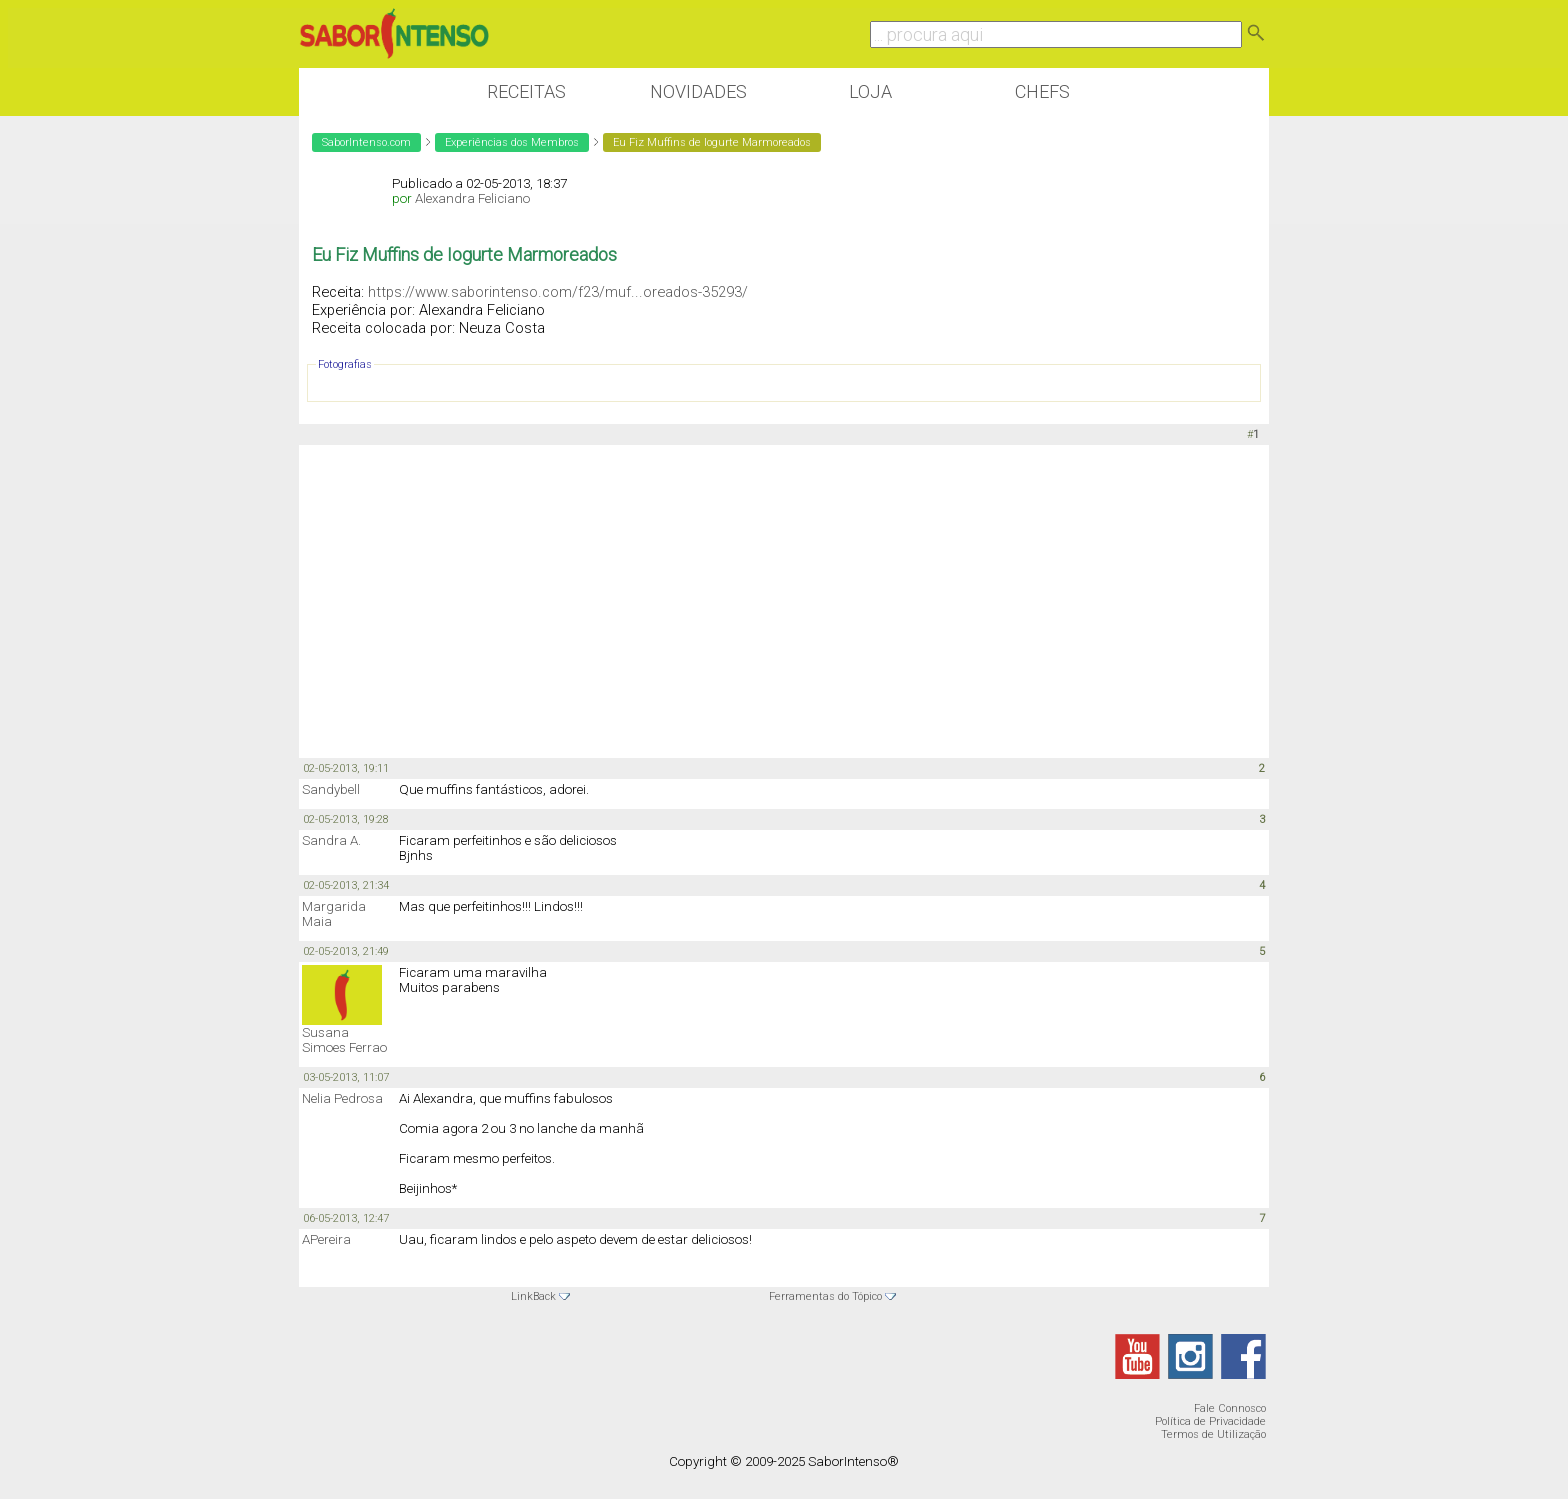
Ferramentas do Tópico (825, 1296)
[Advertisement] (784, 600)
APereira (326, 1239)
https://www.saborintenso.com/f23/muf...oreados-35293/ (558, 292)
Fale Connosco (1230, 1408)
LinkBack (533, 1296)
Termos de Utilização (1213, 1434)
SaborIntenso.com (366, 142)
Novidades (698, 91)
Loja (870, 91)
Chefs (1042, 91)
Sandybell (331, 789)
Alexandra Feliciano (472, 198)
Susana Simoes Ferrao (344, 1040)
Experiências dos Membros (512, 142)
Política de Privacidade (1210, 1421)
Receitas (526, 91)
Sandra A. (331, 840)
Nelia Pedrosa (342, 1098)
